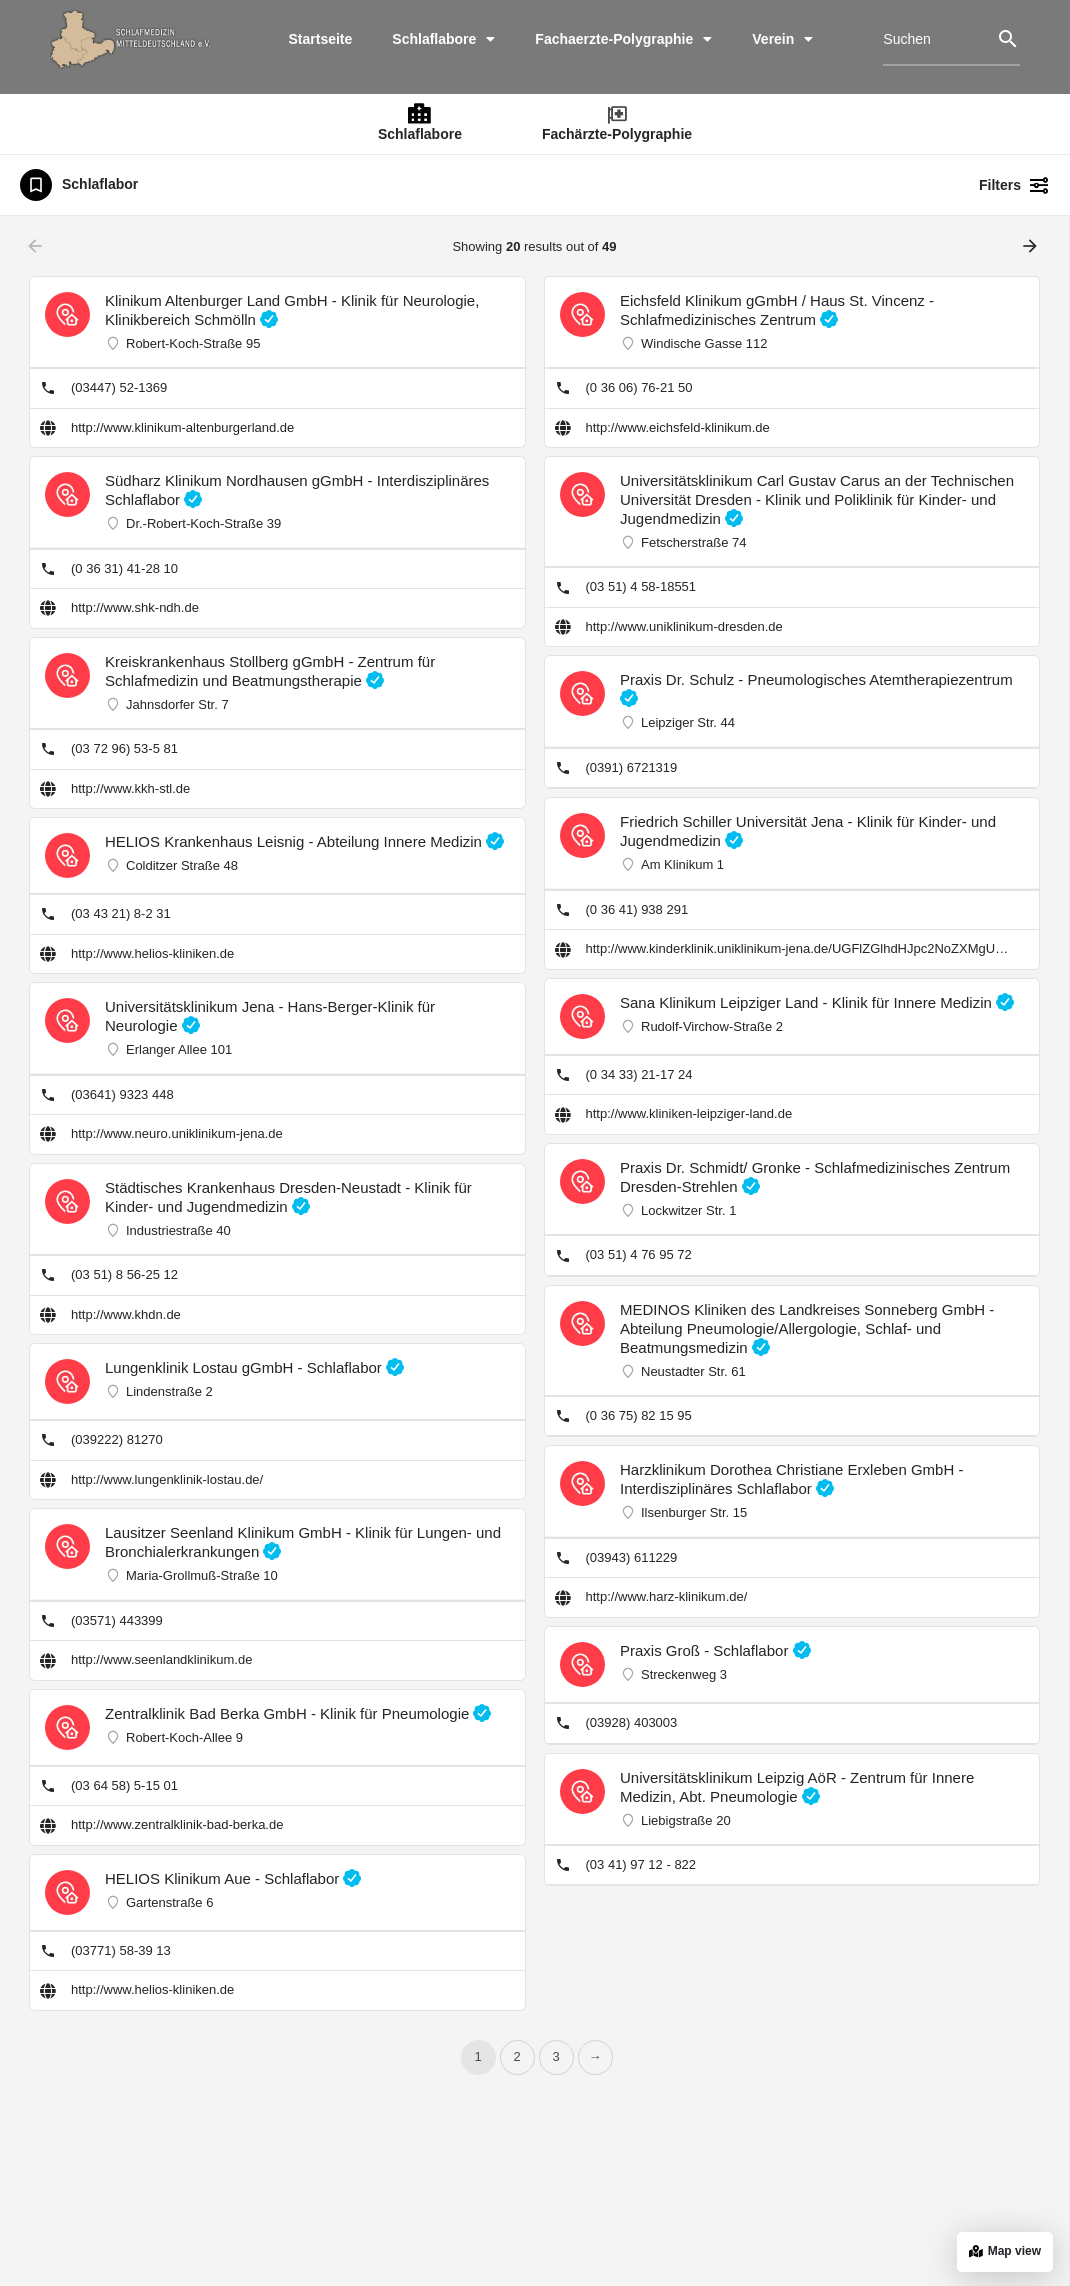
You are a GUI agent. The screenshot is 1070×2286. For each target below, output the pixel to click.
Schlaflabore (443, 39)
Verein (782, 39)
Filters (1014, 185)
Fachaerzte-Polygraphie (623, 39)
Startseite (321, 39)
